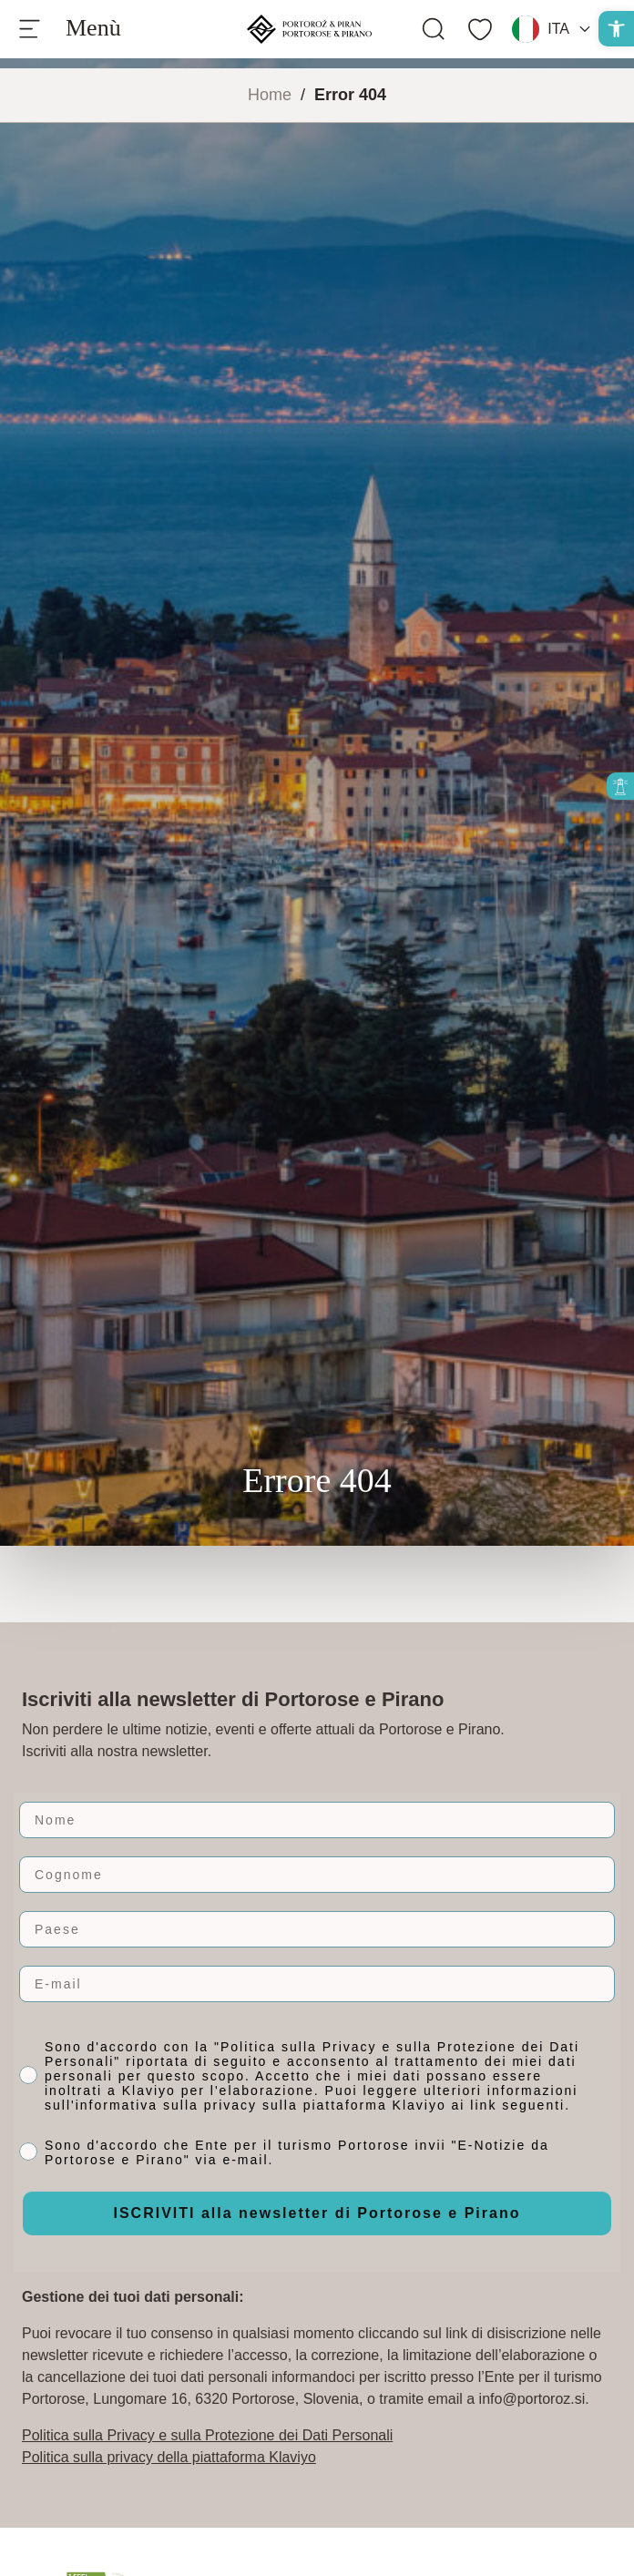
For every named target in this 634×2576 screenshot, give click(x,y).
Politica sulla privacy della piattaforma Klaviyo (169, 2457)
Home (269, 95)
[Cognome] (317, 1874)
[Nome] (317, 1820)
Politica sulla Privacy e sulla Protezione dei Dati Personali (207, 2435)
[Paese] (317, 1929)
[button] (616, 28)
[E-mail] (317, 1984)
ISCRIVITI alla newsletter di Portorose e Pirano (317, 2213)
